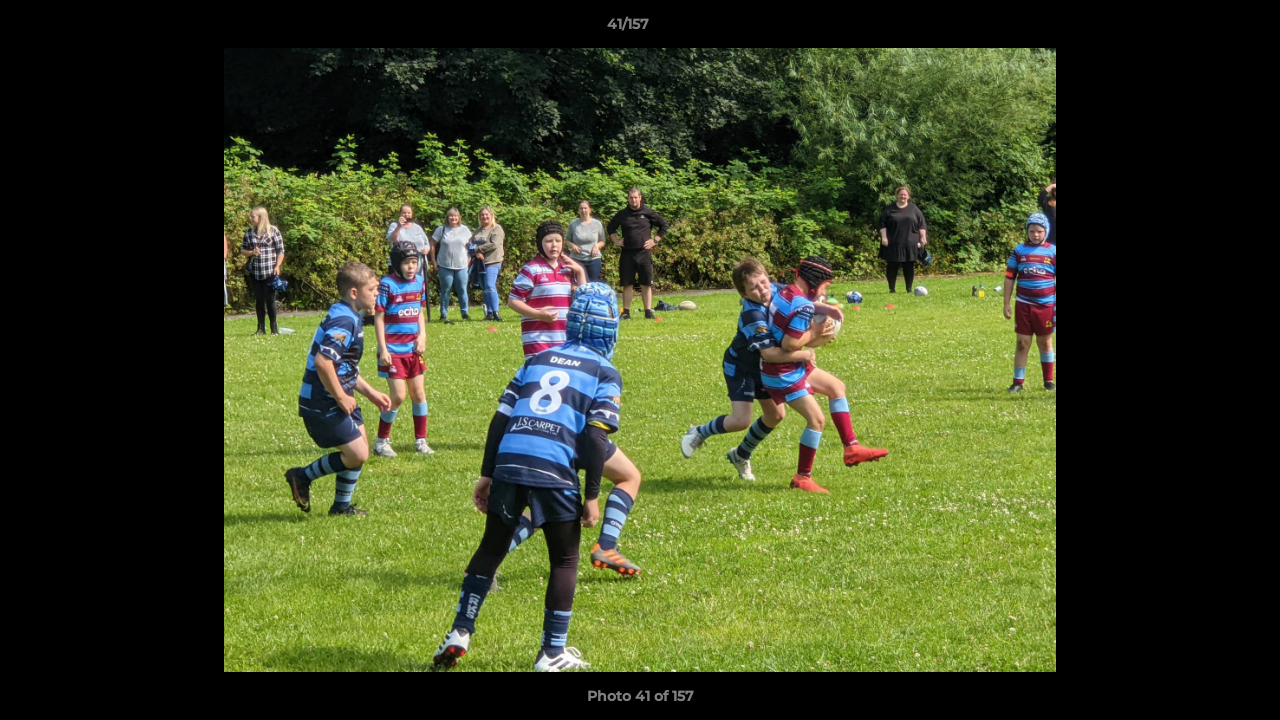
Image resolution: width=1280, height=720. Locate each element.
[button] (1196, 29)
